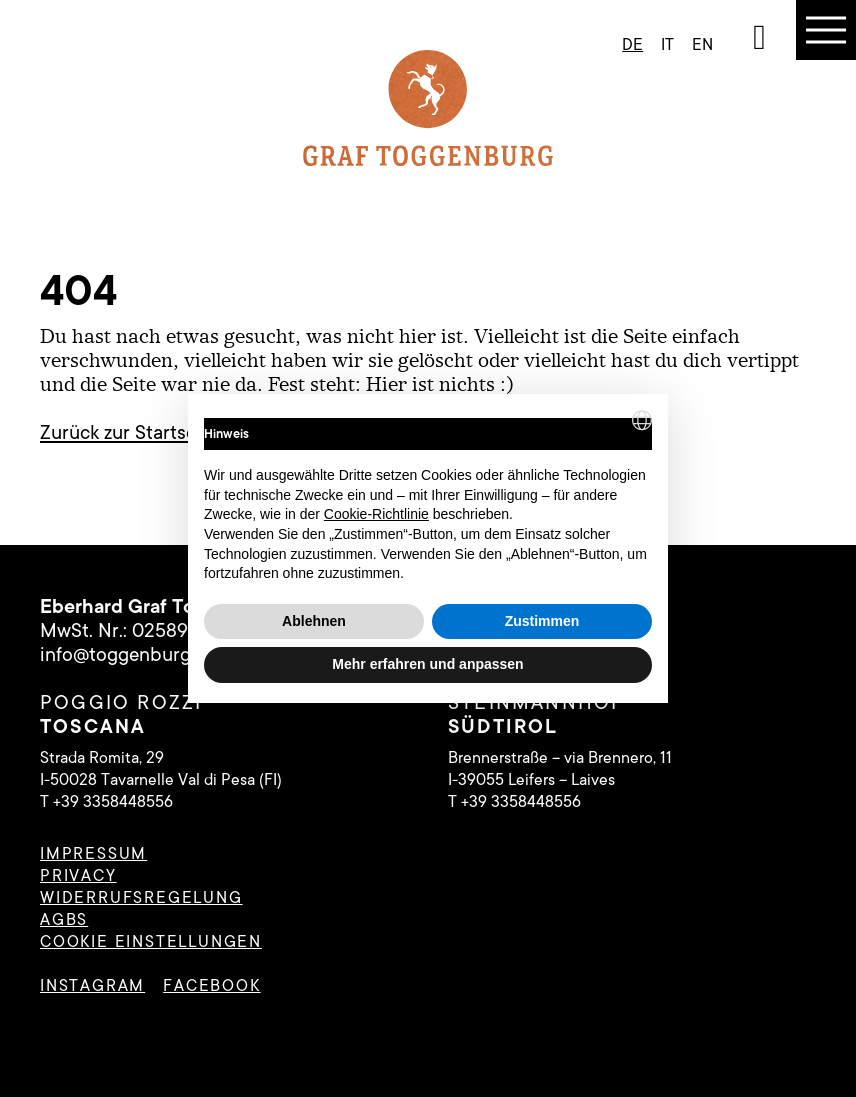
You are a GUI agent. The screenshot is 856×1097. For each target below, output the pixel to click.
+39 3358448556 (113, 802)
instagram (92, 986)
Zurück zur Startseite (129, 433)
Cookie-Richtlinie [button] (376, 514)
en (702, 45)
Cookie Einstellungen (151, 942)
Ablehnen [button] (314, 621)
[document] (428, 497)
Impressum (93, 854)
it (667, 45)
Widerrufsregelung (141, 898)
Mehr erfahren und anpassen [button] (427, 664)
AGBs (64, 920)
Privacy (78, 876)
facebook (211, 986)
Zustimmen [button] (542, 621)
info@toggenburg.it (123, 654)
